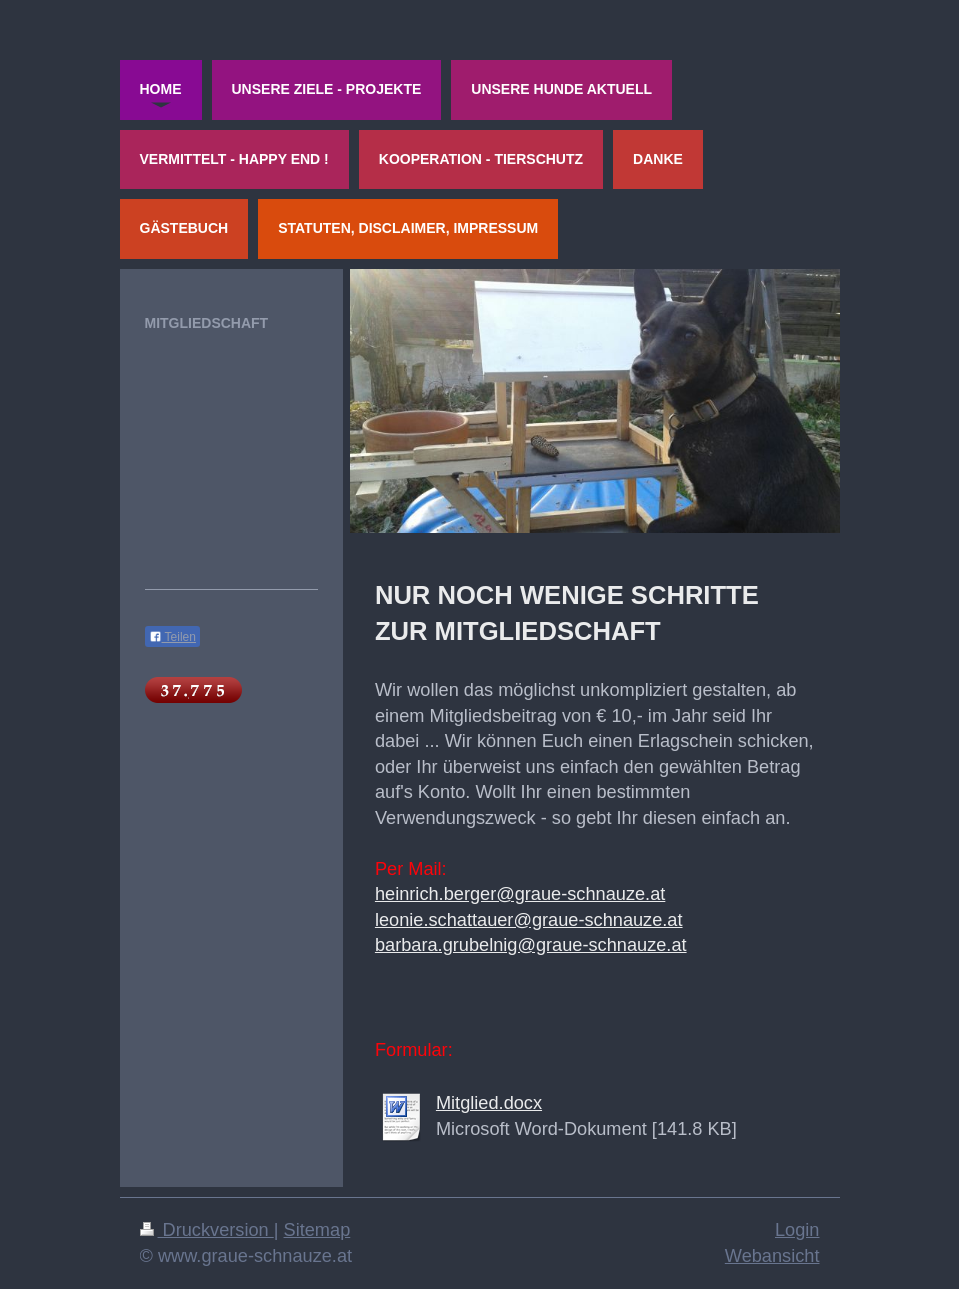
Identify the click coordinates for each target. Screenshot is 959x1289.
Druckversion (207, 1230)
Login (797, 1230)
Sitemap (317, 1230)
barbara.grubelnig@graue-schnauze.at (531, 945)
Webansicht (772, 1256)
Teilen (172, 637)
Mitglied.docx (489, 1103)
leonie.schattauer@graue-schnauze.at (529, 920)
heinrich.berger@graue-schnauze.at (520, 894)
